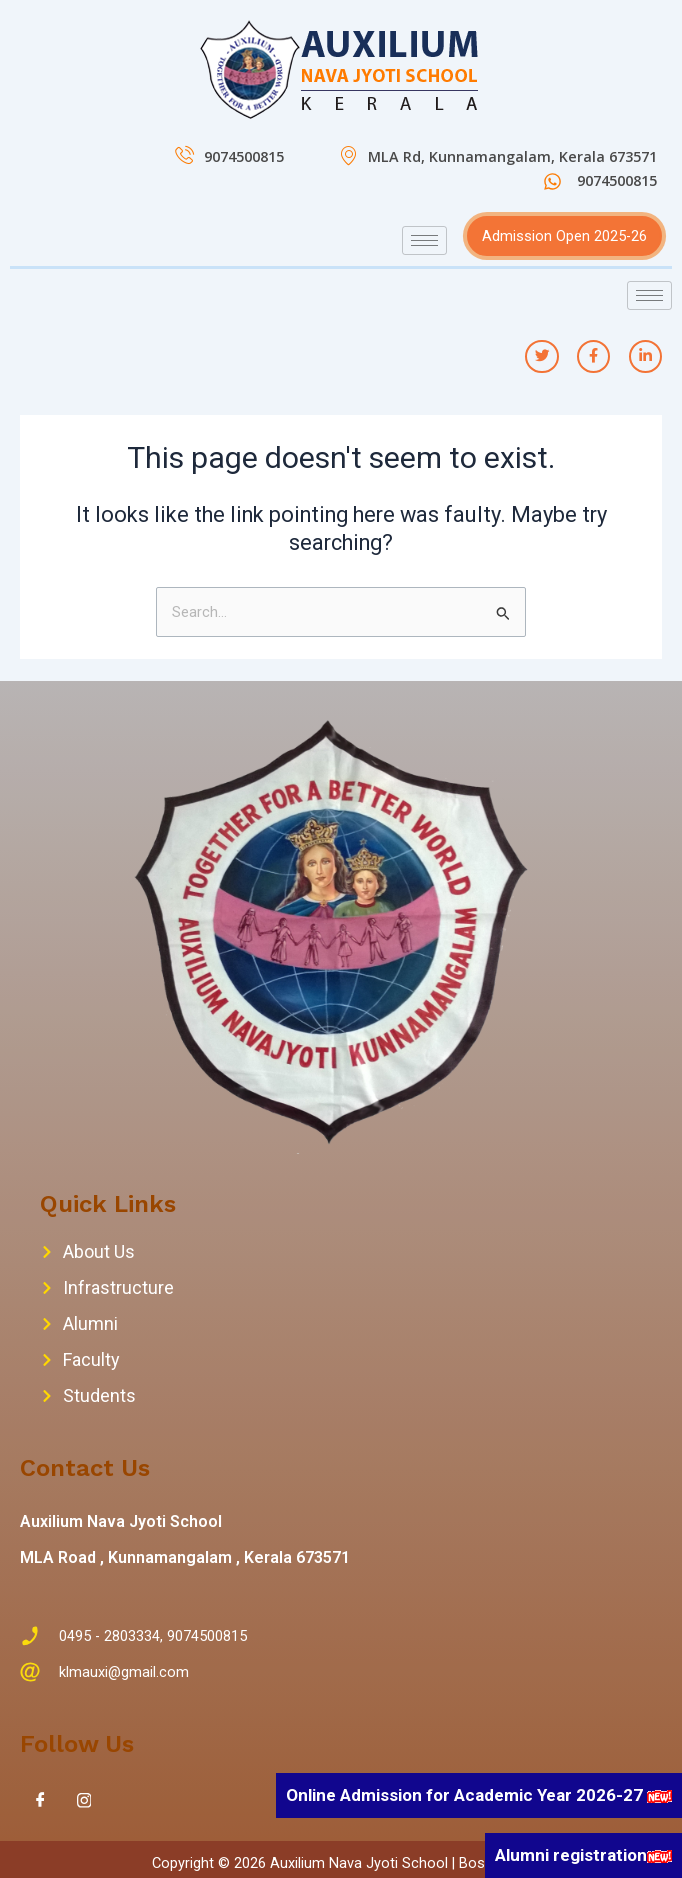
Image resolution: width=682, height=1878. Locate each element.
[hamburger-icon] (424, 240)
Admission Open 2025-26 (564, 236)
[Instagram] (84, 1801)
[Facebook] (40, 1801)
